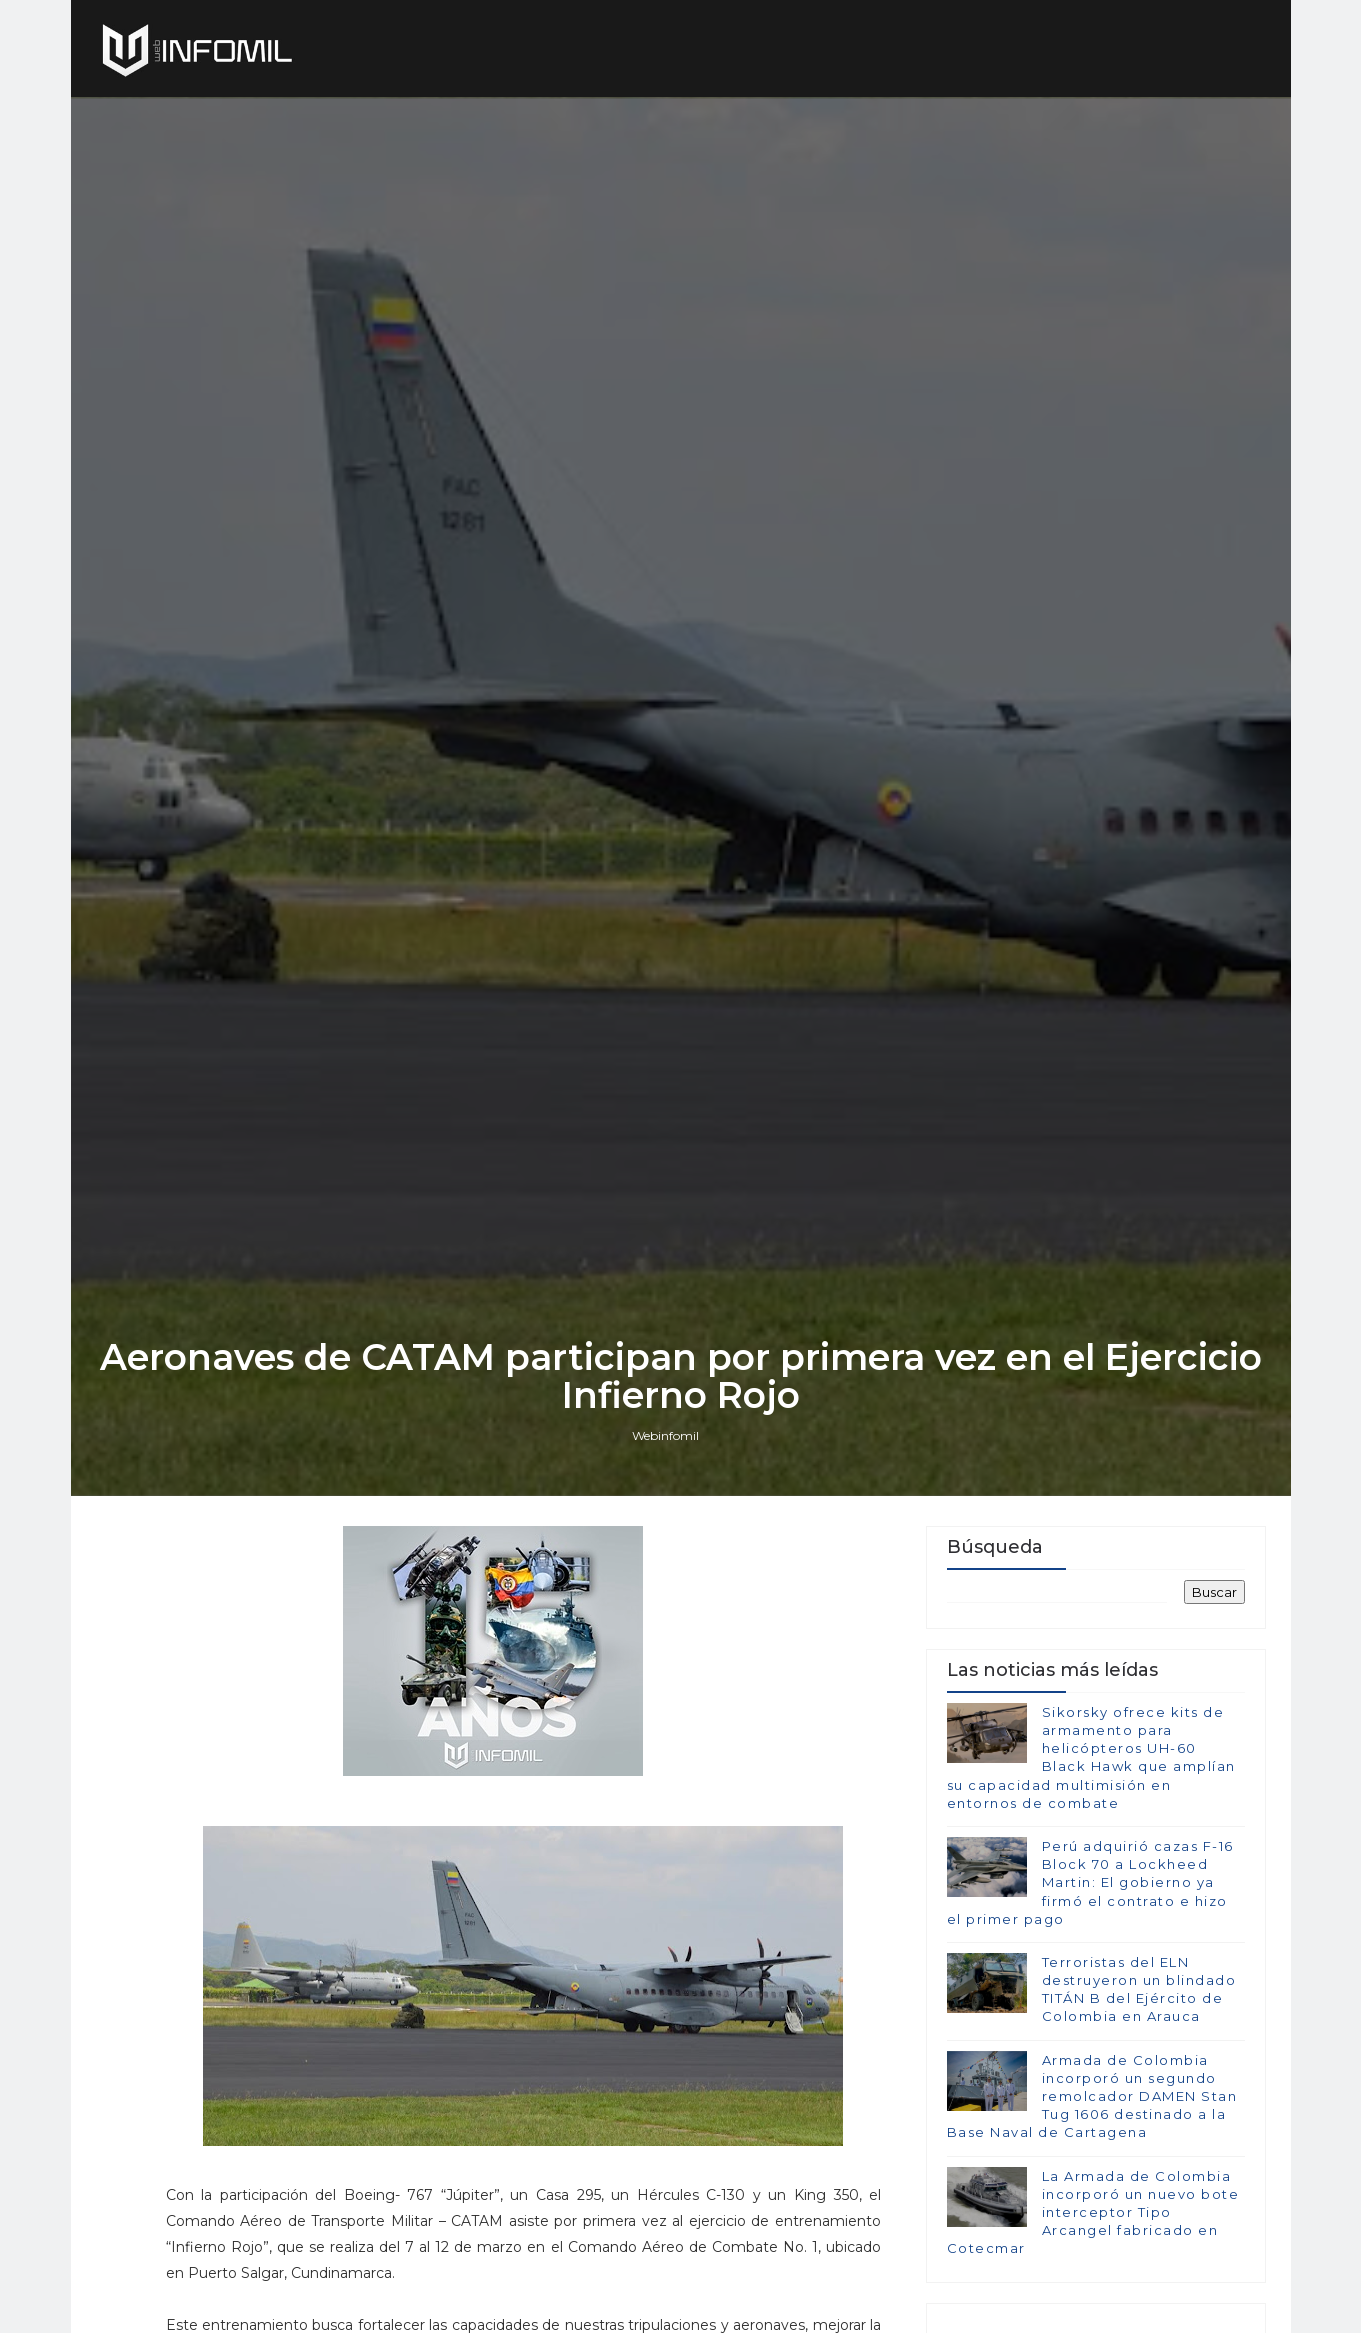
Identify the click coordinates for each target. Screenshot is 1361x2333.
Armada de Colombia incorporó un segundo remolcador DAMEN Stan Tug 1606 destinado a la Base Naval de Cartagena (1092, 2096)
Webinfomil (665, 1435)
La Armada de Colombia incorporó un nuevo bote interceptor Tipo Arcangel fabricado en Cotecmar (1093, 2212)
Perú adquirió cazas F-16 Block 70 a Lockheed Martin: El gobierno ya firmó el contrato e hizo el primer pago (1090, 1882)
